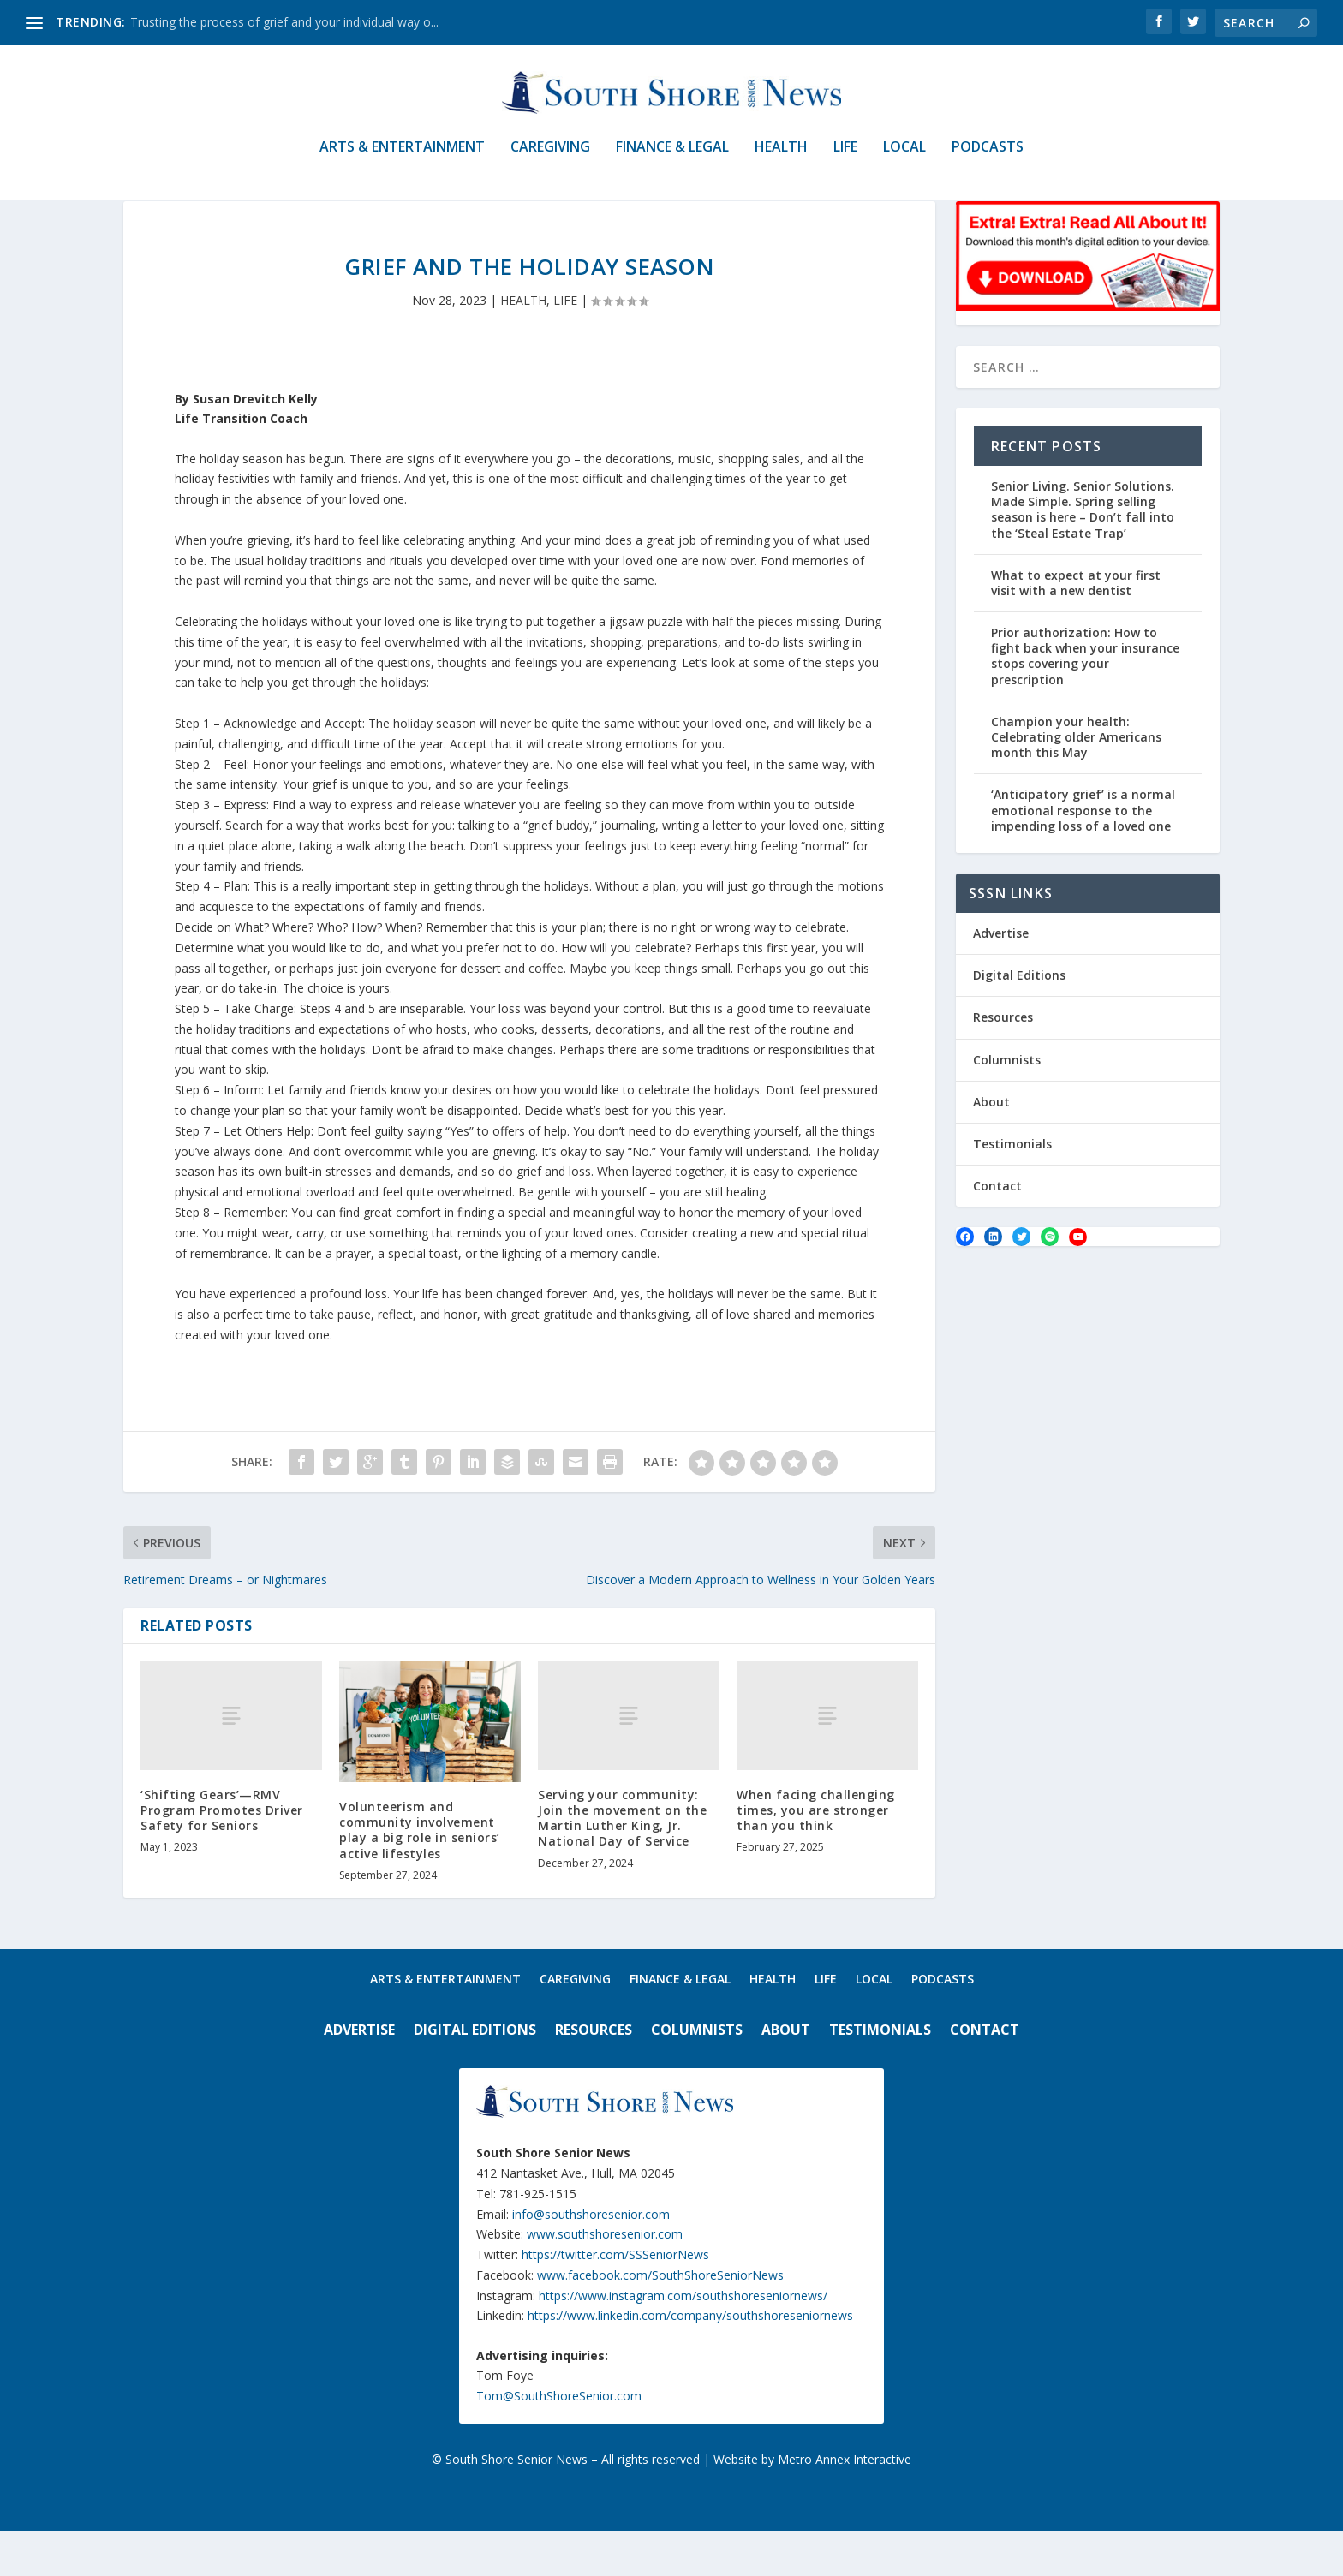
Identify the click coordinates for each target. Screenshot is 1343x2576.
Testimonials (1012, 1188)
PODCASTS (988, 160)
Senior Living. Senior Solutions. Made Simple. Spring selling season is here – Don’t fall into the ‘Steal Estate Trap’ (1082, 554)
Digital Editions (1019, 1019)
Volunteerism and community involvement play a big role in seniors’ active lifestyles (419, 1874)
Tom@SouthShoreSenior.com (559, 2440)
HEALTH (781, 160)
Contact (997, 1230)
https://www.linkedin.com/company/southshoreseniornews (690, 2360)
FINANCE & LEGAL (672, 160)
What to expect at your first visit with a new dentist (1076, 627)
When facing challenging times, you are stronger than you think (816, 1854)
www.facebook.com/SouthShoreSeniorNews (660, 2319)
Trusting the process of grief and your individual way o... (284, 22)
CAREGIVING (550, 160)
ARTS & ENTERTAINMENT (402, 160)
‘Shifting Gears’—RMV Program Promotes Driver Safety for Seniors (221, 1854)
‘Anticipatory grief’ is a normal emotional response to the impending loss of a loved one (1083, 854)
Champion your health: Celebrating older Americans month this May (1076, 781)
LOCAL (904, 160)
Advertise (1001, 977)
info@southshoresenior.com (591, 2258)
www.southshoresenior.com (605, 2278)
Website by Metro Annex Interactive (812, 2504)
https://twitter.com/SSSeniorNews (615, 2299)
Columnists (1007, 1103)
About (991, 1146)
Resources (1003, 1061)
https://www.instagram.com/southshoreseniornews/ (683, 2340)
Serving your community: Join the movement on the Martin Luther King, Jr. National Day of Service (622, 1862)
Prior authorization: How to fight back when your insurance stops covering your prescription (1085, 700)
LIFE (845, 160)
